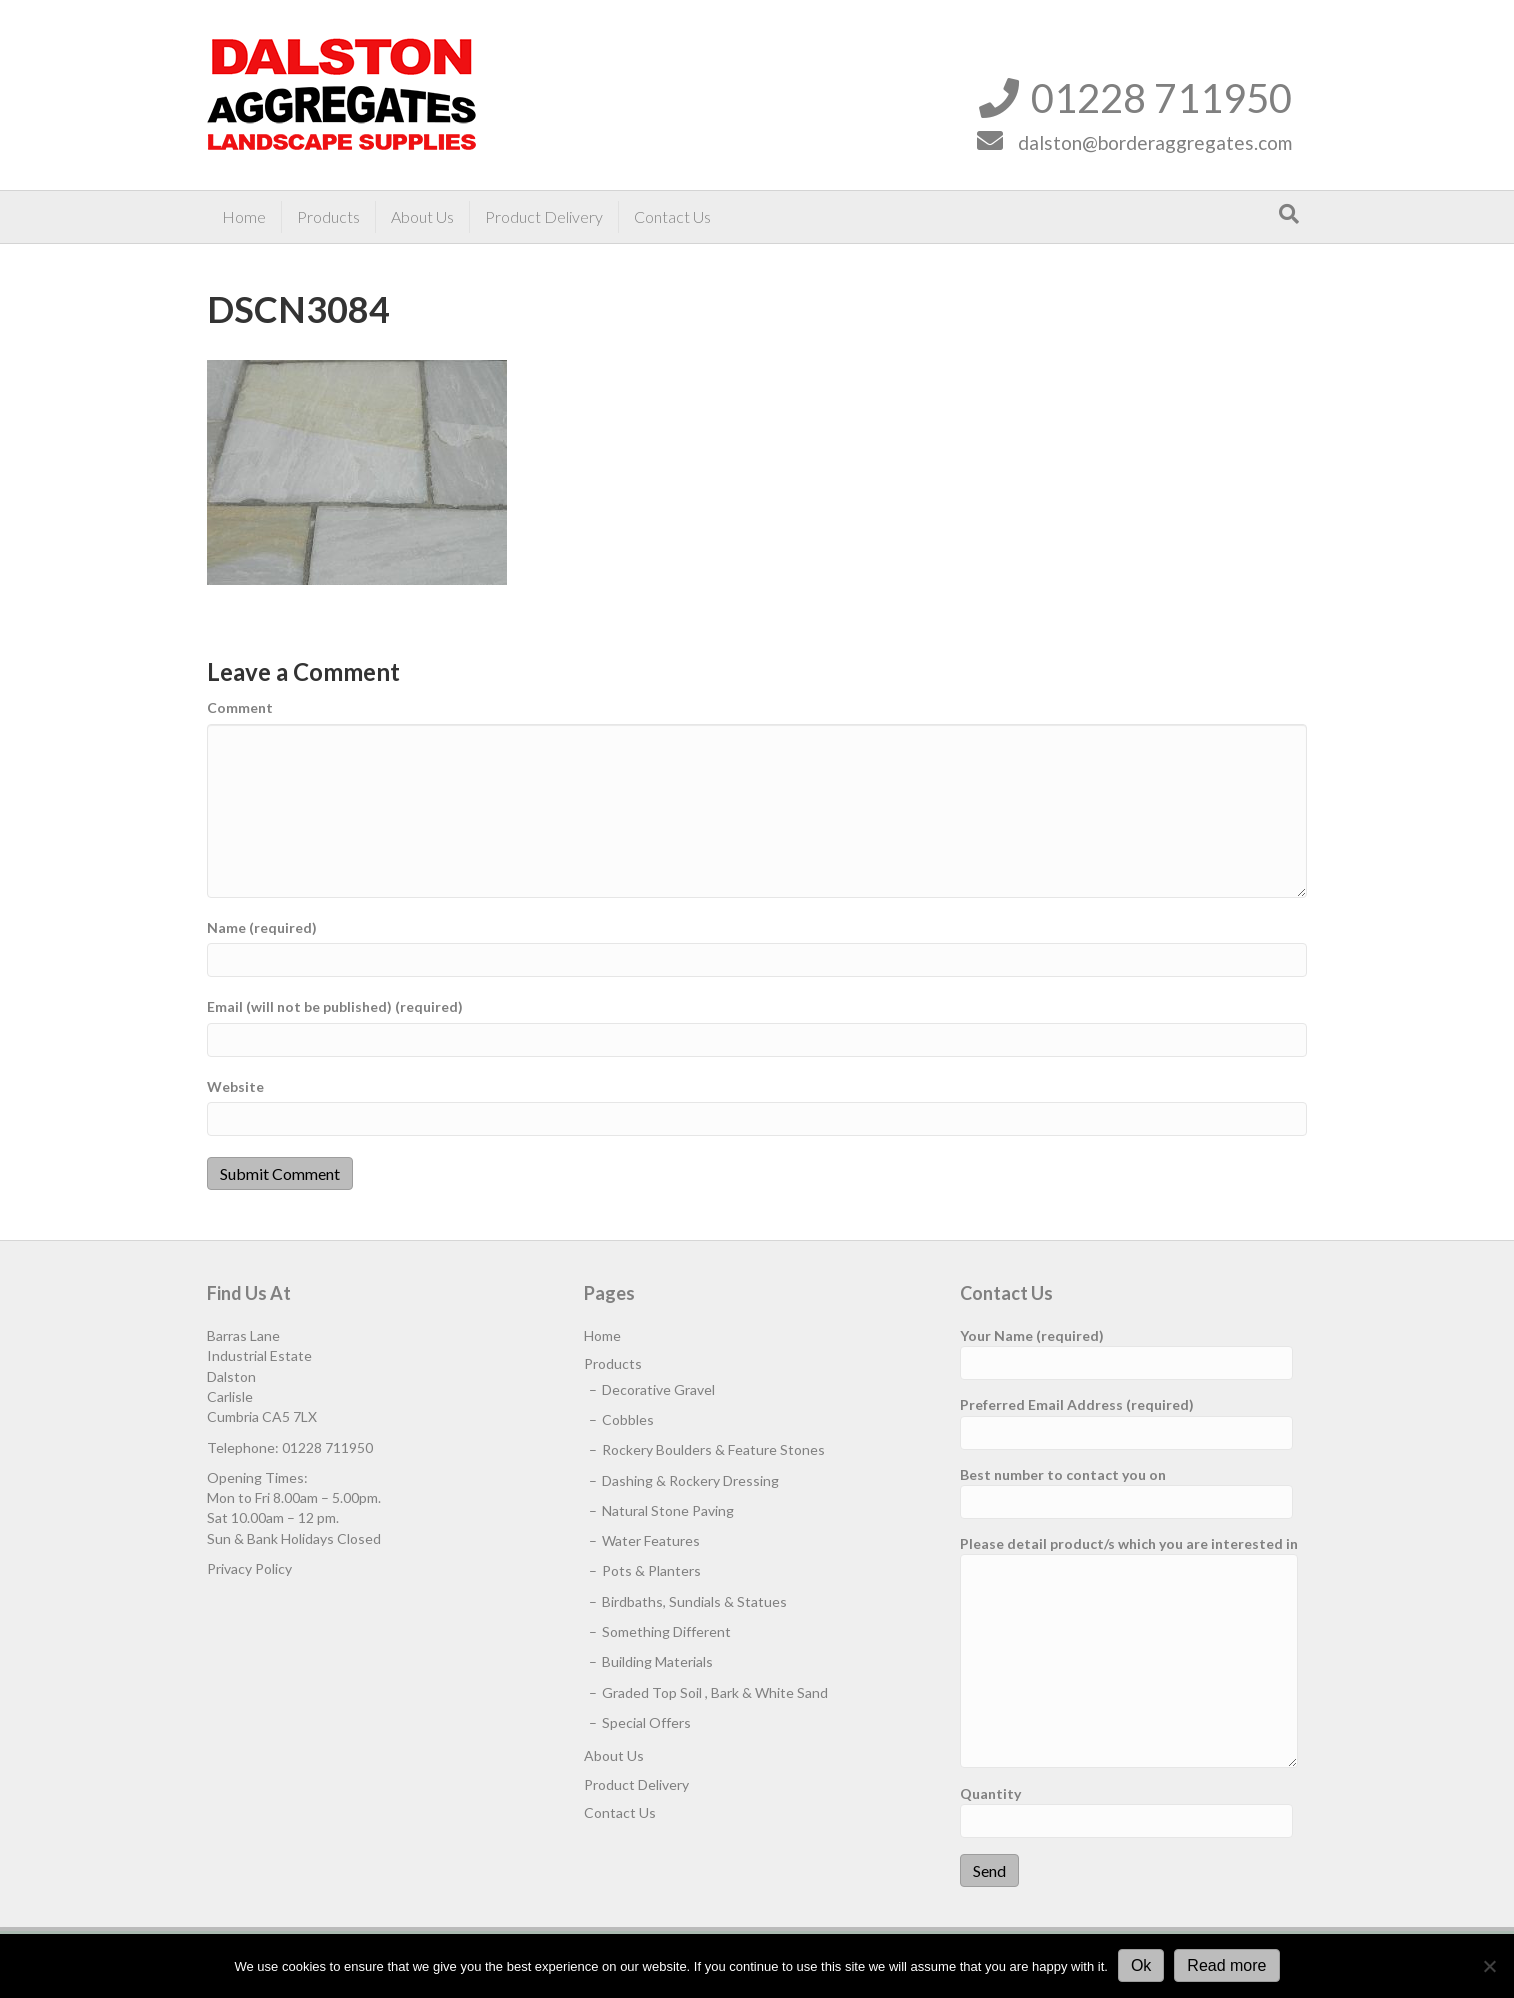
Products (328, 216)
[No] (1489, 1966)
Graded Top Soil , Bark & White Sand (715, 1692)
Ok (1141, 1965)
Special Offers (646, 1722)
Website (235, 1086)
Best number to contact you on (1126, 1492)
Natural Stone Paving (668, 1510)
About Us (422, 216)
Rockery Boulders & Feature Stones (713, 1449)
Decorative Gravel (658, 1389)
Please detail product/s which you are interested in (1129, 1651)
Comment (240, 707)
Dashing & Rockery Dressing (690, 1480)
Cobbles (628, 1419)
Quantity (1126, 1811)
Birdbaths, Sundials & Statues (694, 1601)
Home (244, 216)
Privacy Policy (249, 1568)
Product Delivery (544, 216)
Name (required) (262, 927)
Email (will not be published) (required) (335, 1006)
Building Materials (657, 1661)
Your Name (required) (1126, 1353)
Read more (1226, 1965)
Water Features (651, 1540)
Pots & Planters (651, 1570)
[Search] (1289, 214)
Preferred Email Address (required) (1126, 1422)
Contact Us (672, 216)
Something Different (666, 1631)
